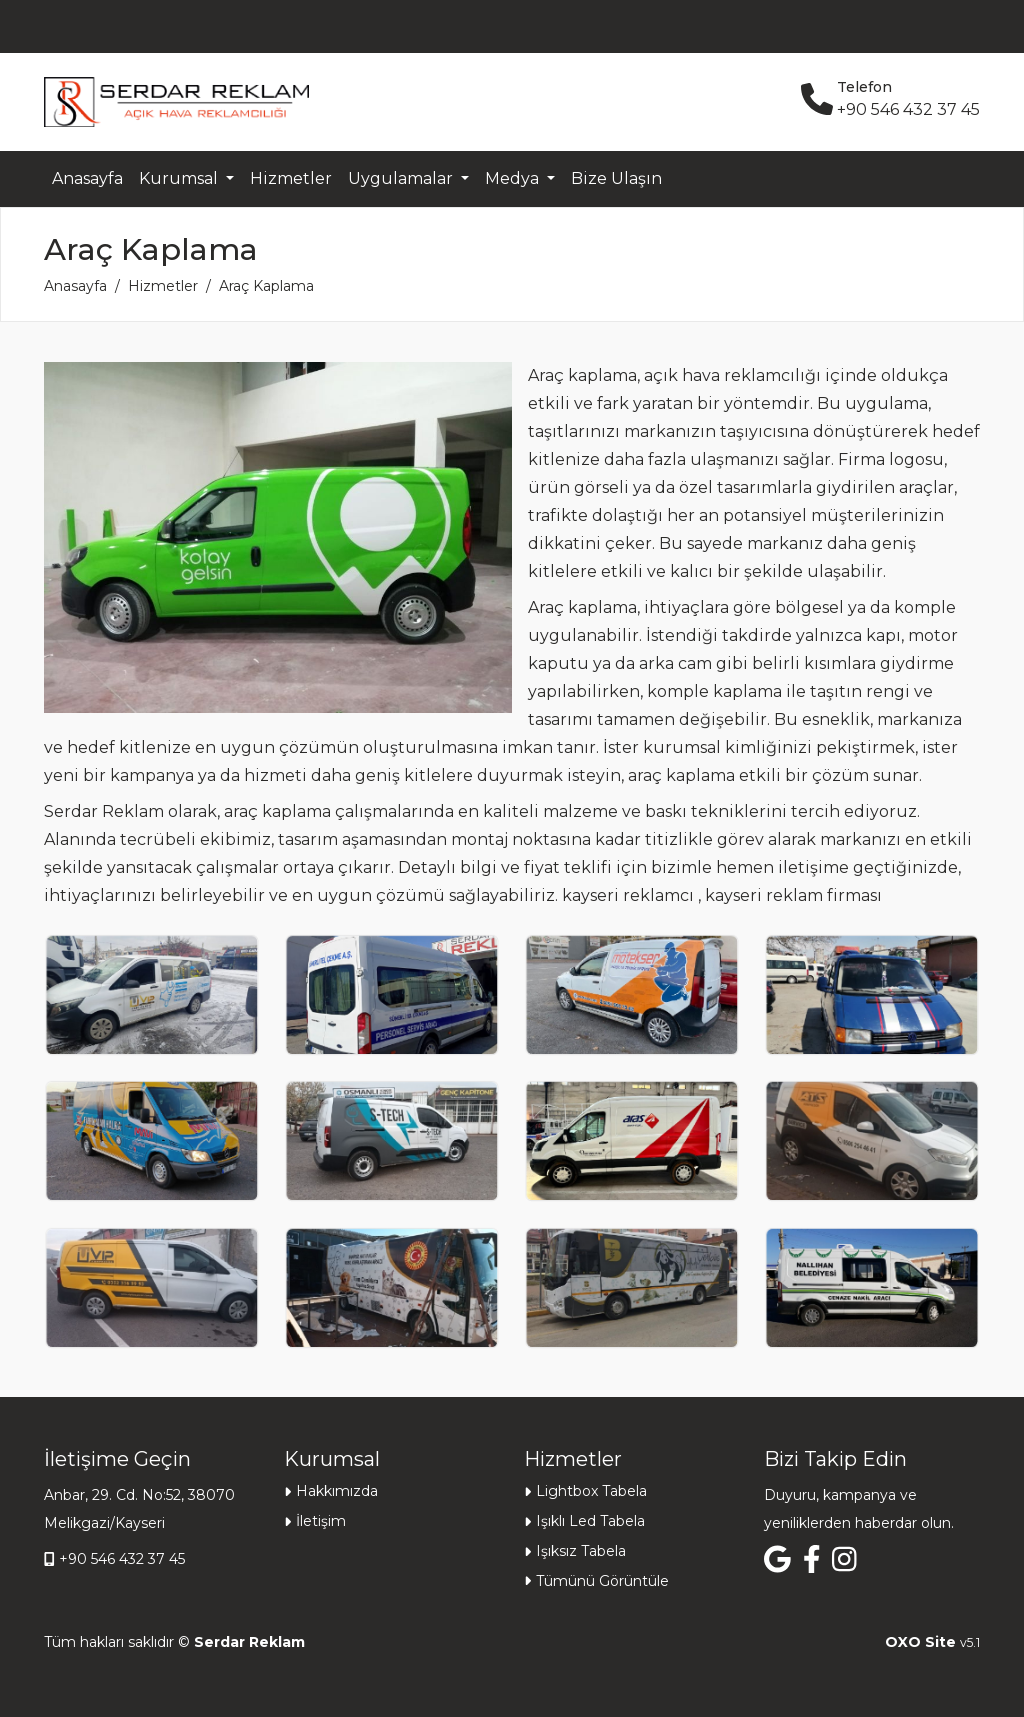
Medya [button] (514, 178)
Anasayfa (87, 178)
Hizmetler (291, 178)
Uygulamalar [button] (402, 178)
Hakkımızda (337, 1491)
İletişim (321, 1521)
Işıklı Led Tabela (590, 1521)
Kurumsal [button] (180, 178)
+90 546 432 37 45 (122, 1559)
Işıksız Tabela (581, 1551)
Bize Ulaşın (616, 178)
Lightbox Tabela (591, 1491)
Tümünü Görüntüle (602, 1581)
